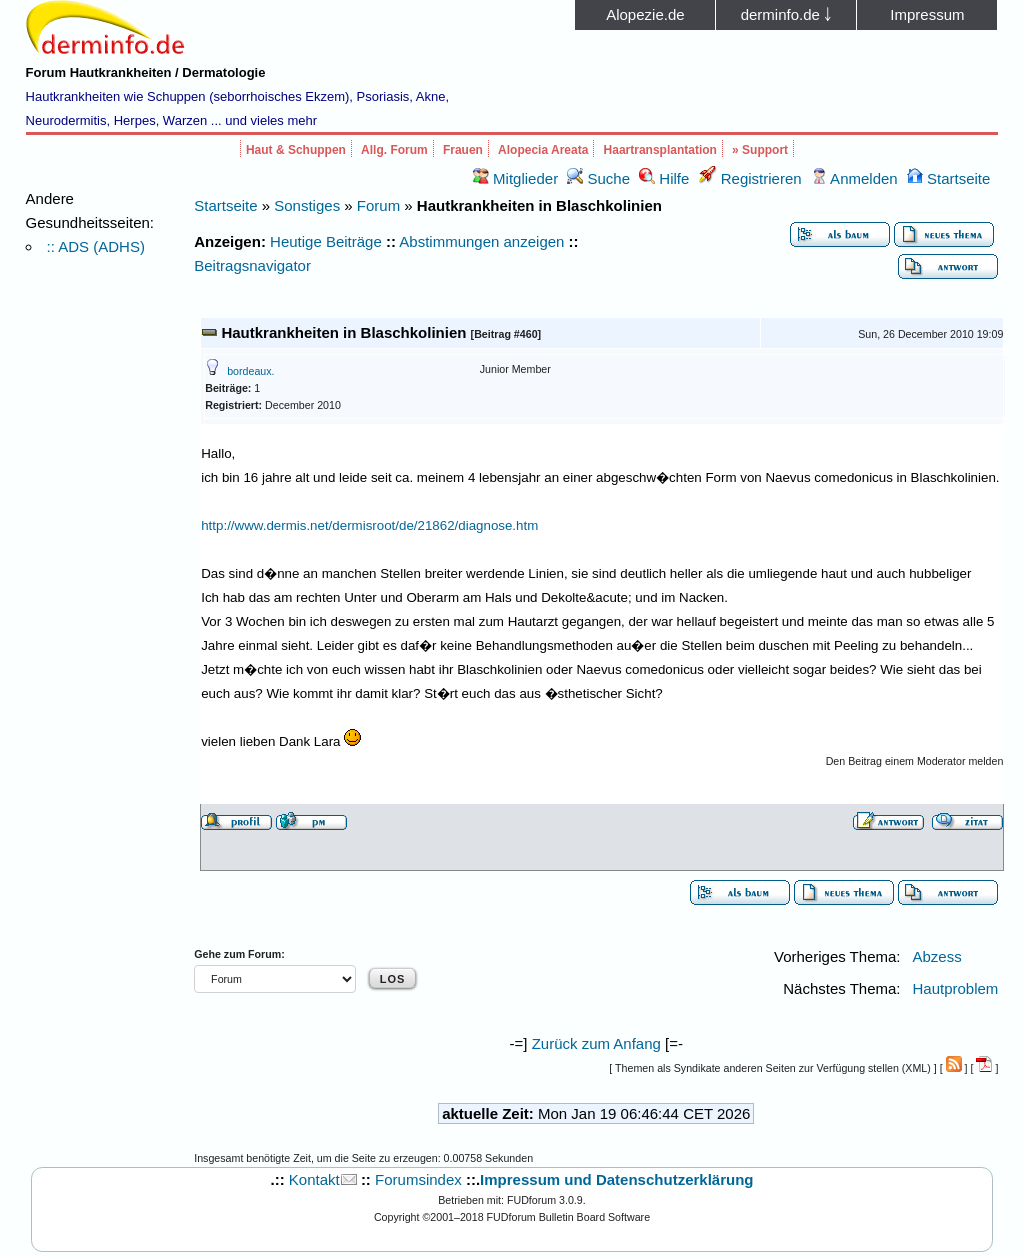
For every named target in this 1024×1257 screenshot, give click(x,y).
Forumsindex (418, 1179)
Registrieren (750, 178)
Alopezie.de (645, 14)
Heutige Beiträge (326, 241)
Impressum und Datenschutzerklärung (616, 1179)
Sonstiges (307, 205)
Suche (598, 178)
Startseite (949, 178)
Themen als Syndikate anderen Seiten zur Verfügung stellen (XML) (773, 1068)
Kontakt (314, 1179)
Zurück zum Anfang (596, 1043)
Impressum (927, 14)
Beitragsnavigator (252, 265)
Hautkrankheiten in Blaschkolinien (343, 332)
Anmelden (854, 178)
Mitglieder (515, 178)
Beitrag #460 (505, 334)
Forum (378, 205)
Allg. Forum (394, 150)
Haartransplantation (660, 150)
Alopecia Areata (543, 150)
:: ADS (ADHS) (96, 246)
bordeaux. (250, 371)
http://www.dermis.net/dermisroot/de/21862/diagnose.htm (369, 525)
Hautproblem (955, 988)
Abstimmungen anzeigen (481, 241)
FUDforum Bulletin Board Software (568, 1217)
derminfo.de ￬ (786, 14)
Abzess (936, 956)
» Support (760, 150)
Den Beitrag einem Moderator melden (915, 761)
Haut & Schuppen (296, 150)
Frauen (463, 150)
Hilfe (664, 178)
